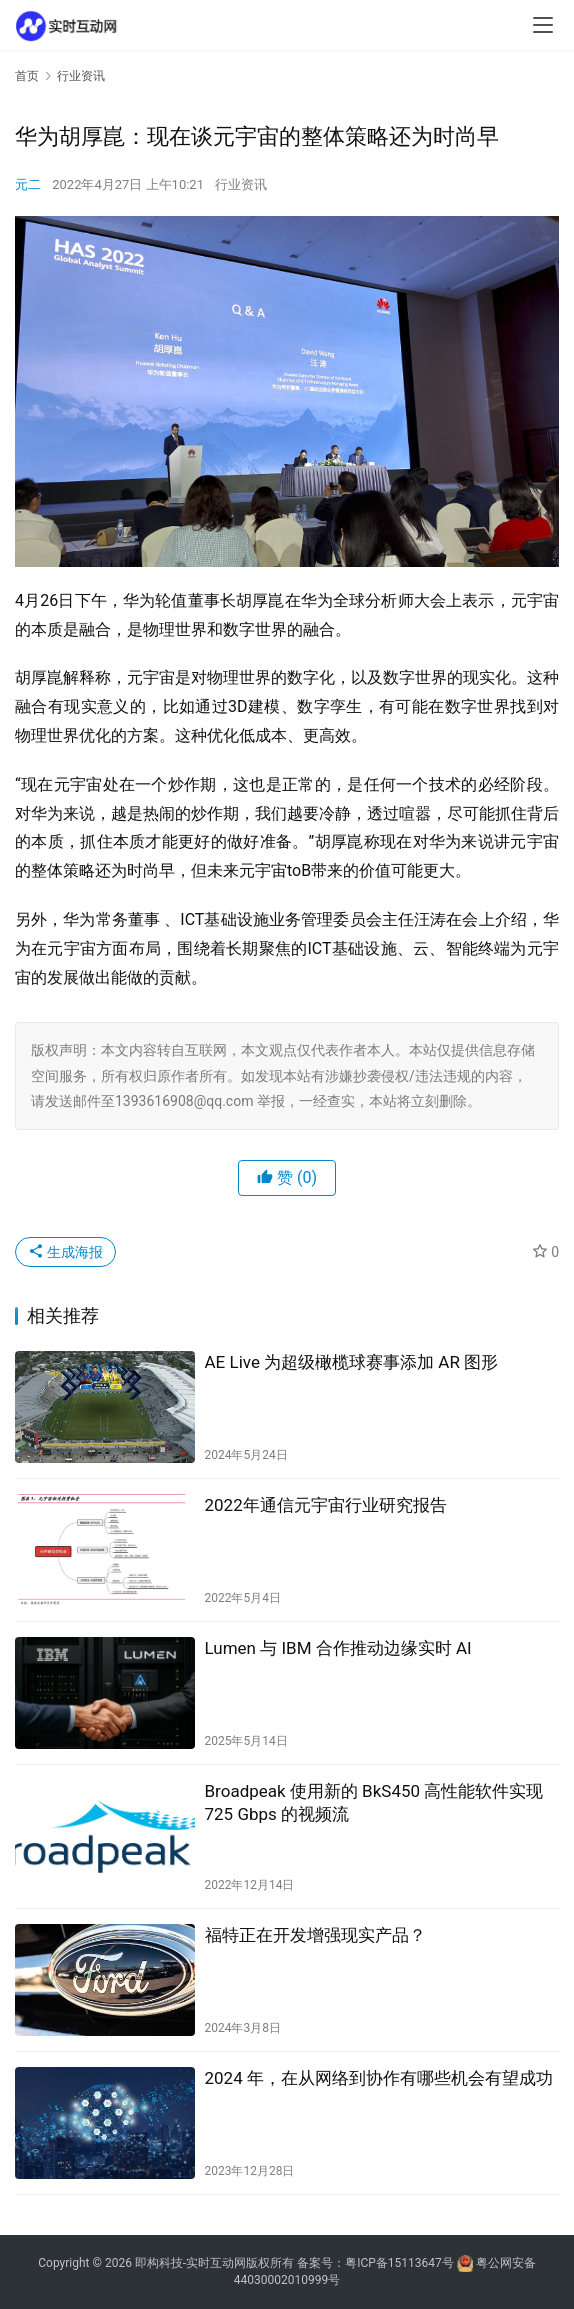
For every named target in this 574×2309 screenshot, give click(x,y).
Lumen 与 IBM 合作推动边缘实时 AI (338, 1648)
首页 (27, 76)
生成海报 (65, 1252)
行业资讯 (241, 184)
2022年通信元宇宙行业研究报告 (326, 1505)
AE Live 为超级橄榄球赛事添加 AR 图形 (352, 1362)
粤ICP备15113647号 (399, 2263)
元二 (28, 184)
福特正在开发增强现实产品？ (315, 1935)
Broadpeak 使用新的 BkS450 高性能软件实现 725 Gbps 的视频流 (374, 1802)
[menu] (543, 25)
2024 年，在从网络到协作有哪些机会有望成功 (379, 2078)
